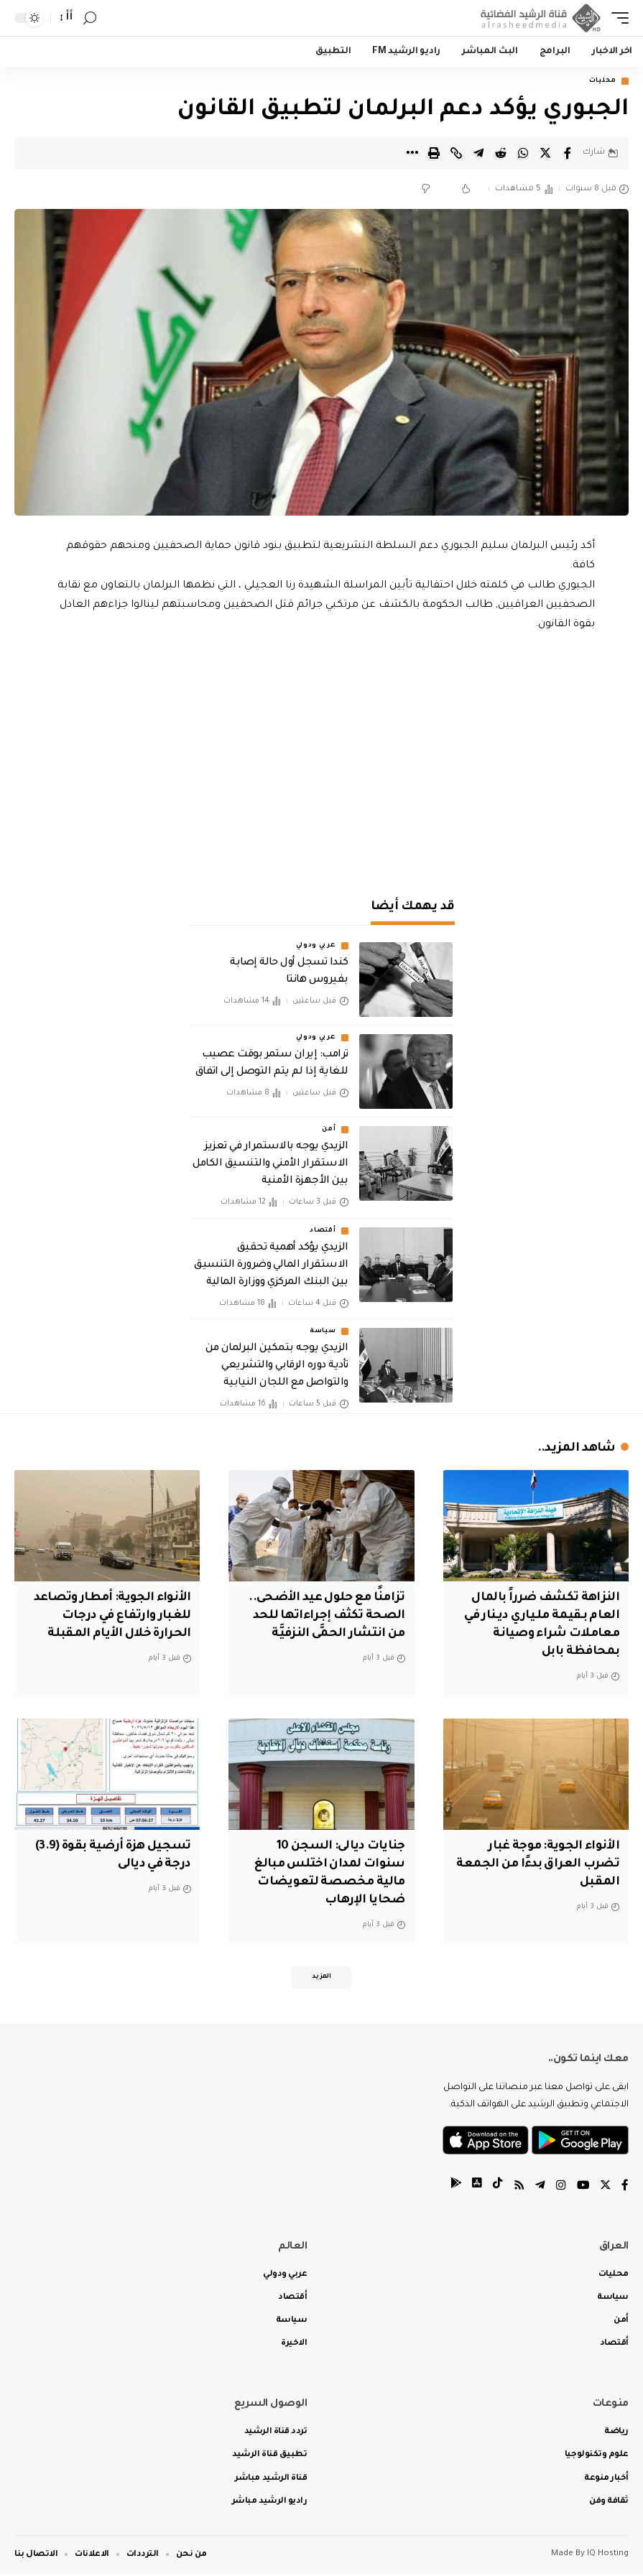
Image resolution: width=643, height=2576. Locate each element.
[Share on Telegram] (478, 152)
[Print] (434, 152)
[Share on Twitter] (545, 152)
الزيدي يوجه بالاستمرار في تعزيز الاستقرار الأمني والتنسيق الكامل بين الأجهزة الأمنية (270, 1165)
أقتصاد (323, 1230)
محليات (602, 81)
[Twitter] (605, 2188)
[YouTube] (581, 2188)
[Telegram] (539, 2188)
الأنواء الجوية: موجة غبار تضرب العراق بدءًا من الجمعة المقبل (551, 1864)
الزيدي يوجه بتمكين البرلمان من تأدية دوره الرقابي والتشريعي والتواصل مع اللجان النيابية (276, 1367)
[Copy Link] (456, 152)
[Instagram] (560, 2188)
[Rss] (517, 2188)
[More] (412, 152)
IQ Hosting (608, 2556)
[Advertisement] (322, 757)
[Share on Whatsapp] (523, 152)
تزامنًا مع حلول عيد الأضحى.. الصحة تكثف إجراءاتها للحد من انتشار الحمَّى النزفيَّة (324, 1616)
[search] (90, 18)
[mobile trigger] (616, 18)
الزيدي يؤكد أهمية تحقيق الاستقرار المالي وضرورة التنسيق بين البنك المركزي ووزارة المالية (271, 1265)
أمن (329, 1130)
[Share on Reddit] (501, 152)
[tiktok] (496, 2188)
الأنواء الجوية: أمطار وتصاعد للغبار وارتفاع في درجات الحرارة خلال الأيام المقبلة (109, 1616)
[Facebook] (625, 2188)
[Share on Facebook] (568, 152)
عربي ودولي (316, 946)
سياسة (323, 1332)
